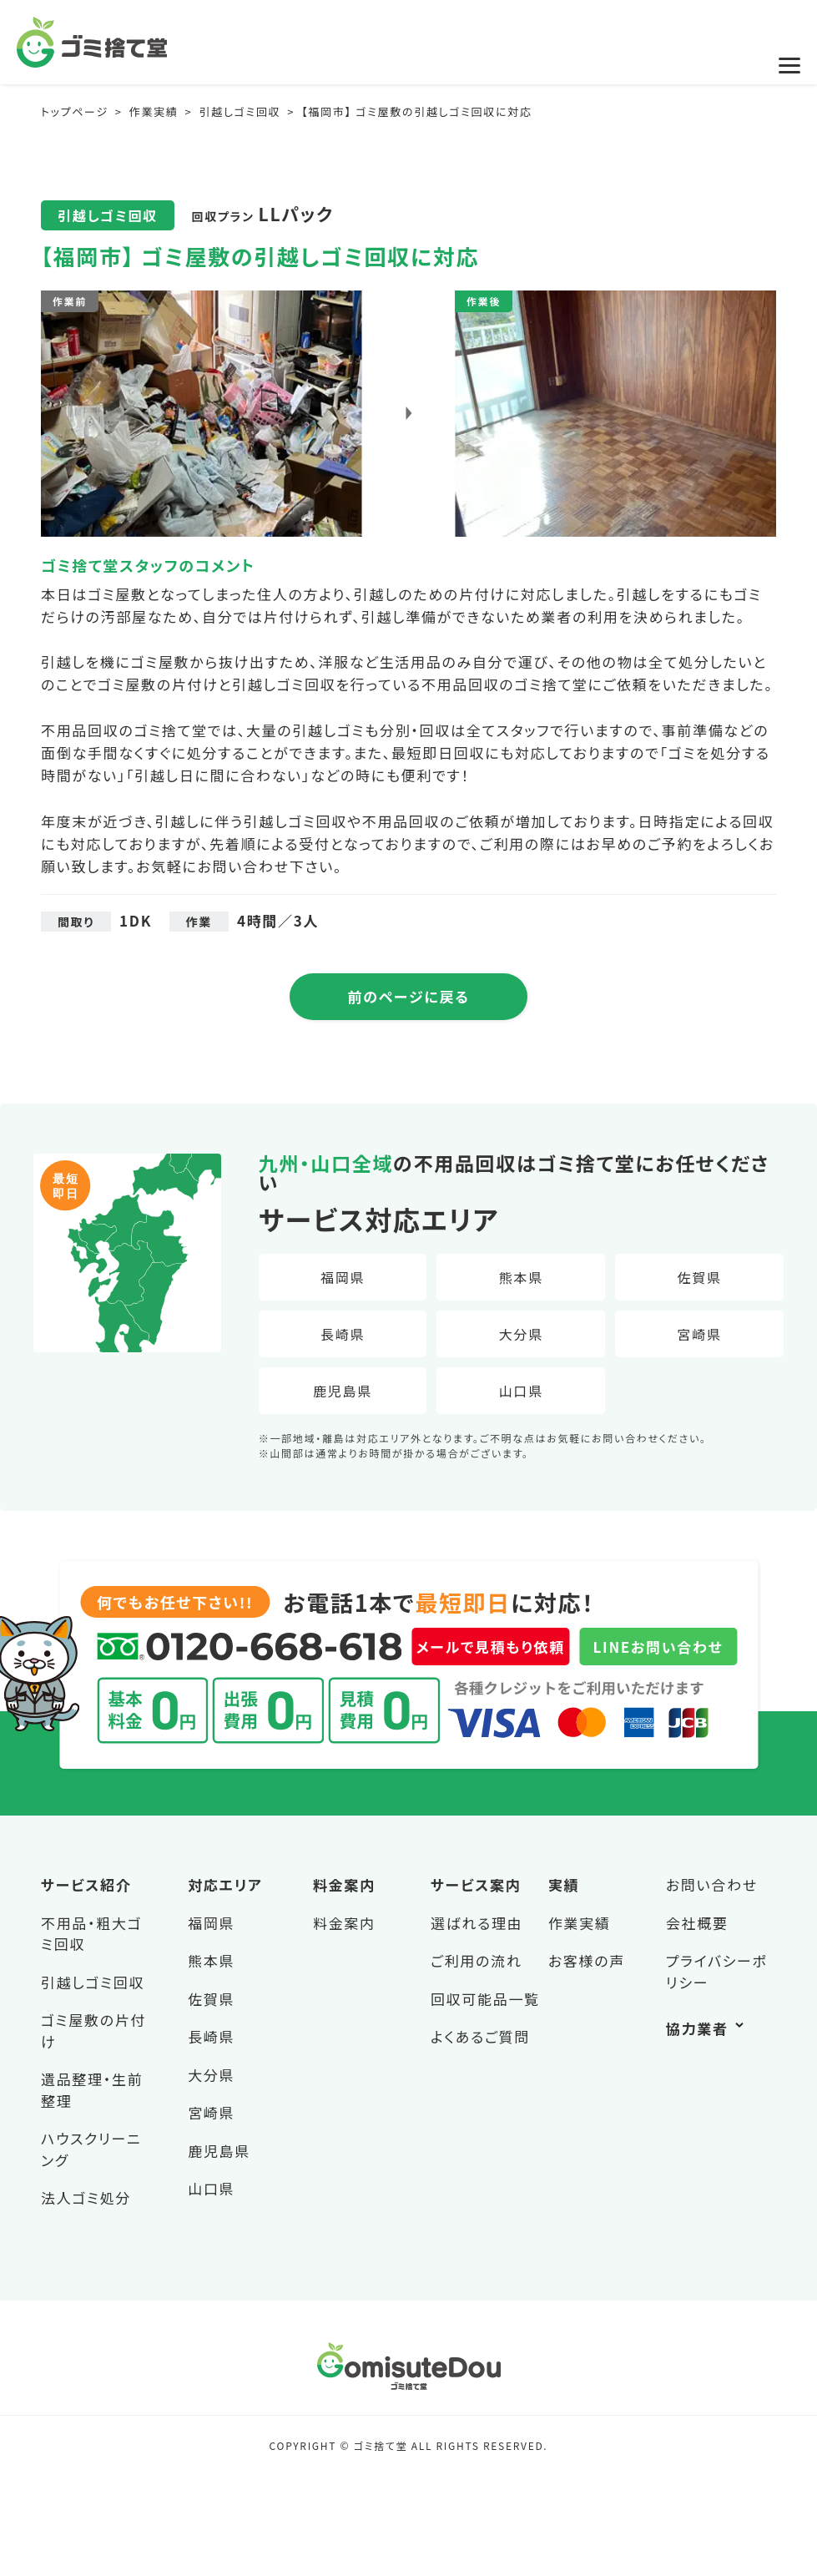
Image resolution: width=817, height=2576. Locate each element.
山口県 (521, 1391)
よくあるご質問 (480, 2036)
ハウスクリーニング (91, 2149)
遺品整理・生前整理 (92, 2089)
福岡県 (342, 1277)
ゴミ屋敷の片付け (93, 2030)
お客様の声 (586, 1960)
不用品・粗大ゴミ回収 (91, 1933)
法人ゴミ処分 (86, 2197)
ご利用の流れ (476, 1960)
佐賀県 (700, 1277)
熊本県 (521, 1277)
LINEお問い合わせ (658, 1646)
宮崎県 (700, 1334)
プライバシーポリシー (717, 1971)
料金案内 (344, 1922)
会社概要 (697, 1922)
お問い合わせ (712, 1884)
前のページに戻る (409, 996)
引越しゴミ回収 (92, 1982)
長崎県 (342, 1334)
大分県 (521, 1334)
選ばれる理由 (477, 1922)
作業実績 (579, 1922)
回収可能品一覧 (485, 1998)
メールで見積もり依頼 (490, 1646)
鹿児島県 (342, 1391)
